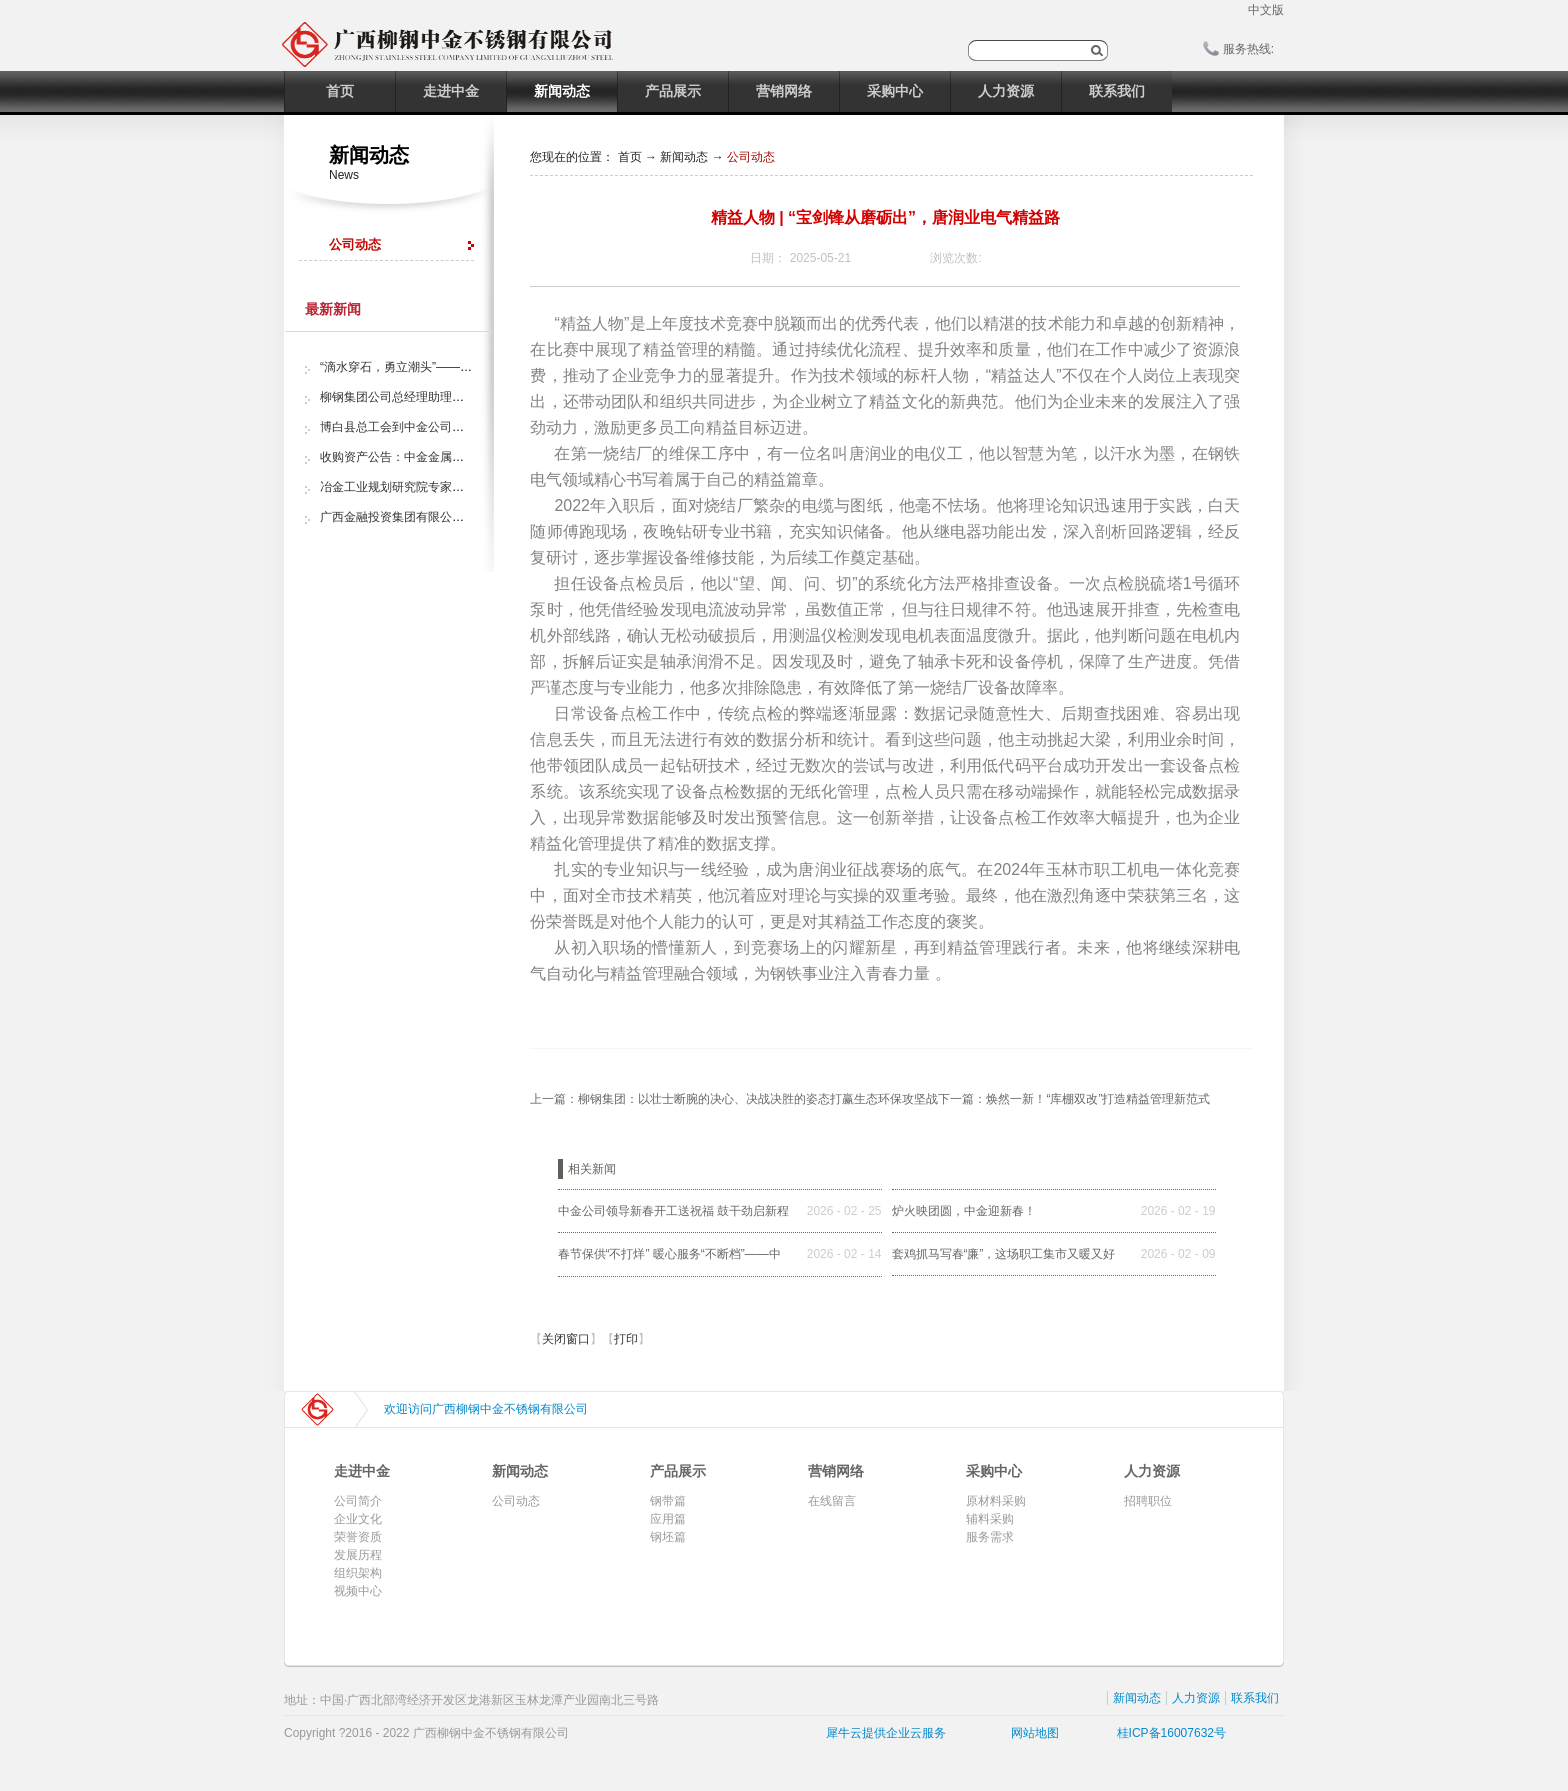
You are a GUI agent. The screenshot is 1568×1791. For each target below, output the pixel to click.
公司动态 (751, 157)
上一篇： (734, 1099)
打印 (626, 1339)
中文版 (1266, 10)
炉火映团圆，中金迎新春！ (964, 1211)
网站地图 (1031, 1733)
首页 (340, 91)
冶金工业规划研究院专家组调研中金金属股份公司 (452, 487)
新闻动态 (684, 157)
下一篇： (1074, 1099)
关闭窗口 (566, 1339)
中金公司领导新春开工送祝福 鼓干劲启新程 (673, 1211)
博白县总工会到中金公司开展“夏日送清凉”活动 (444, 427)
